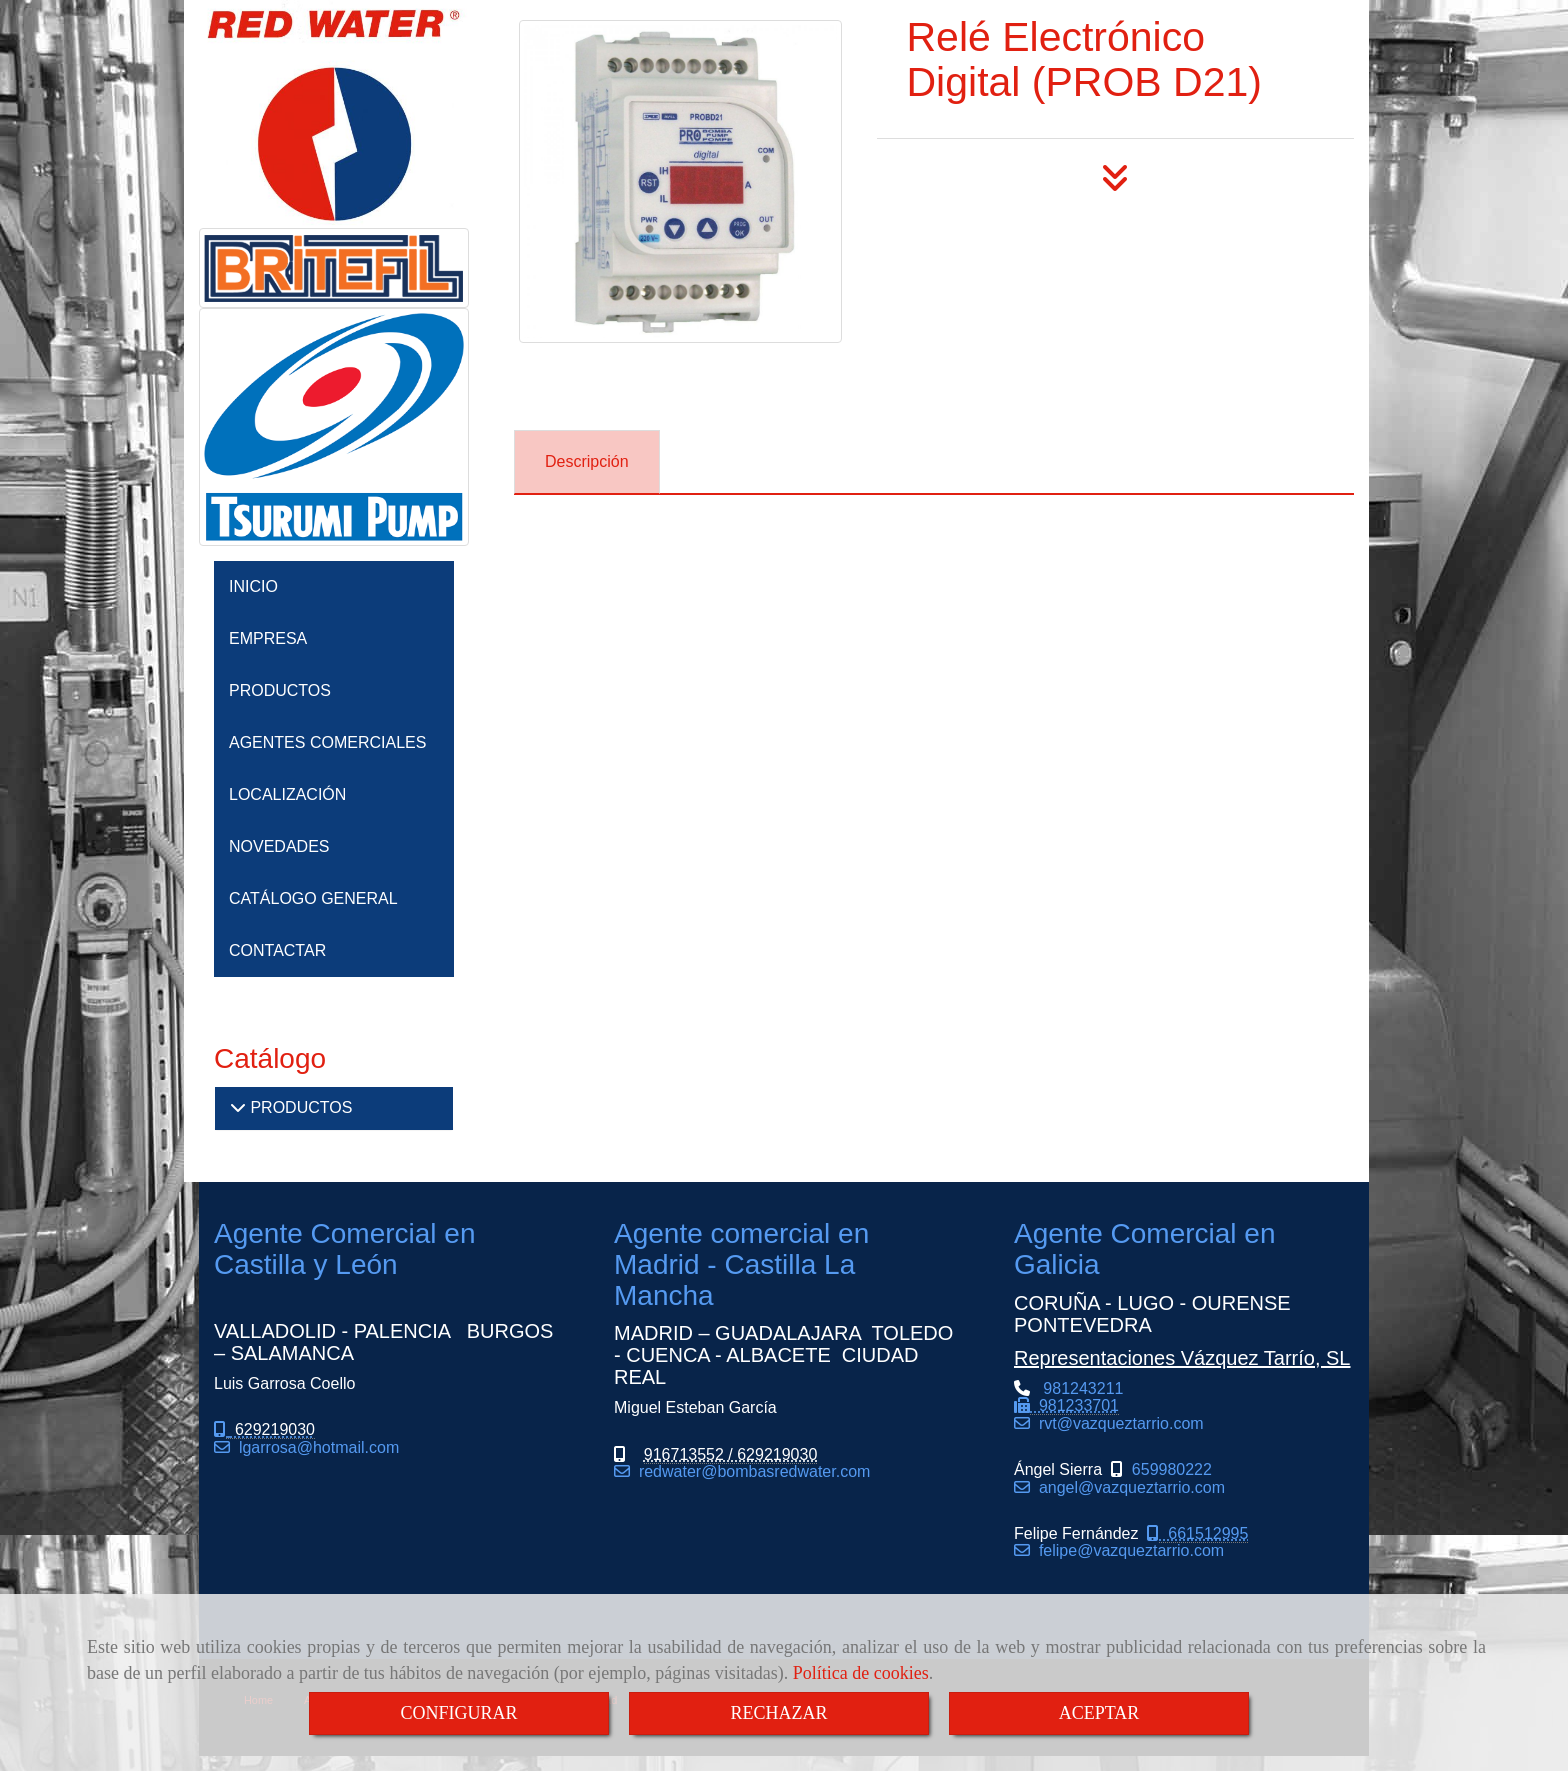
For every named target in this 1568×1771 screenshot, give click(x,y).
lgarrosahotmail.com (314, 1447)
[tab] (587, 462)
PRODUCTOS (280, 690)
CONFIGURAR (458, 1713)
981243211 (1068, 1405)
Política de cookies (861, 1673)
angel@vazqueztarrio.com (1127, 1487)
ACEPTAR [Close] (1099, 1713)
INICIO (253, 586)
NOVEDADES (279, 846)
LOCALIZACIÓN (287, 794)
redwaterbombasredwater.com (750, 1471)
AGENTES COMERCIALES (327, 742)
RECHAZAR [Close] (778, 1713)
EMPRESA (268, 638)
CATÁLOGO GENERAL (313, 898)
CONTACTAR (277, 950)
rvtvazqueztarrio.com (1117, 1423)
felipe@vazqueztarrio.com (1127, 1550)
